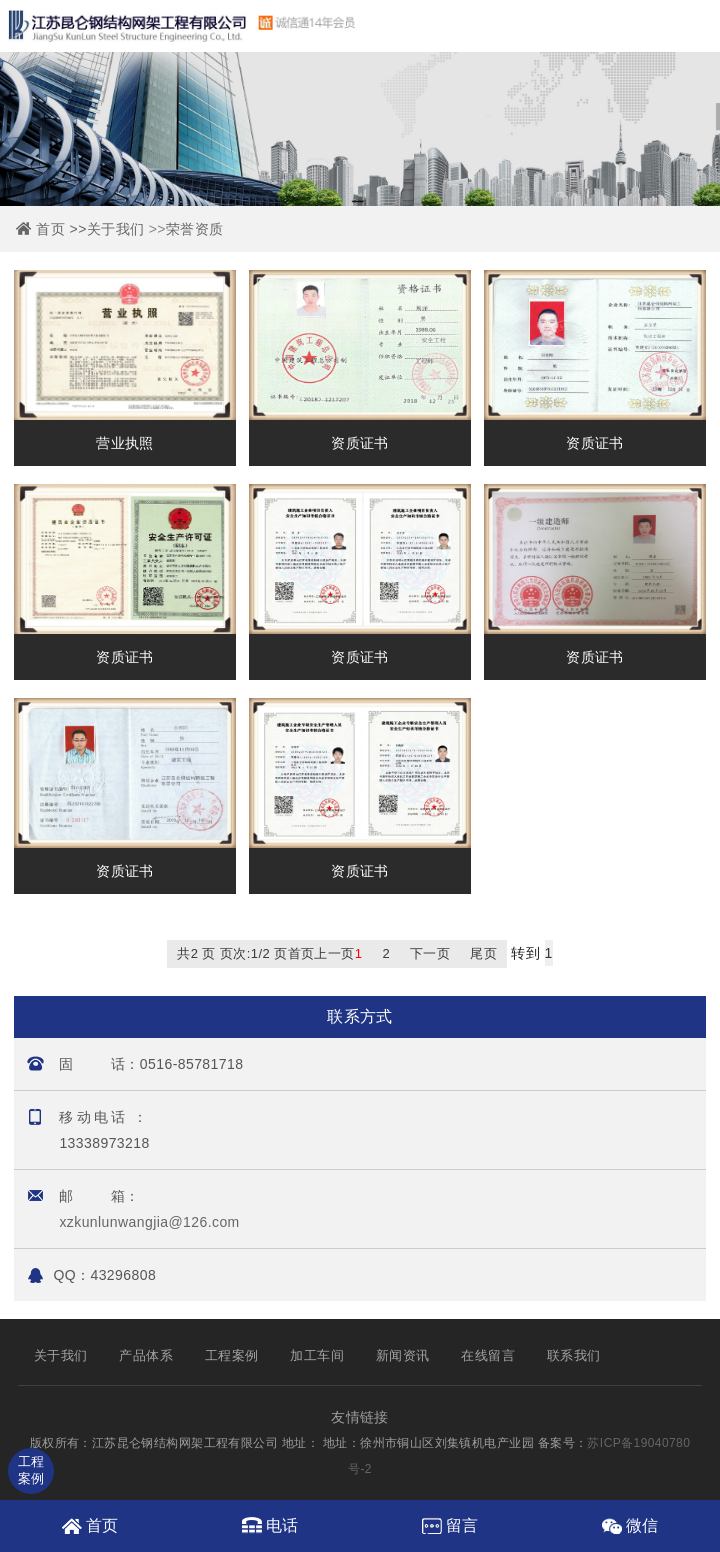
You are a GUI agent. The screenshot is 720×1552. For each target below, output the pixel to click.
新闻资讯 (403, 1355)
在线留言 (488, 1355)
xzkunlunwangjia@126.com (149, 1222)
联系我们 (574, 1355)
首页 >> (61, 229)
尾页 (483, 953)
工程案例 (232, 1355)
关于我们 (116, 229)
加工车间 (317, 1355)
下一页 (430, 953)
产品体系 (146, 1355)
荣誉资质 (195, 229)
